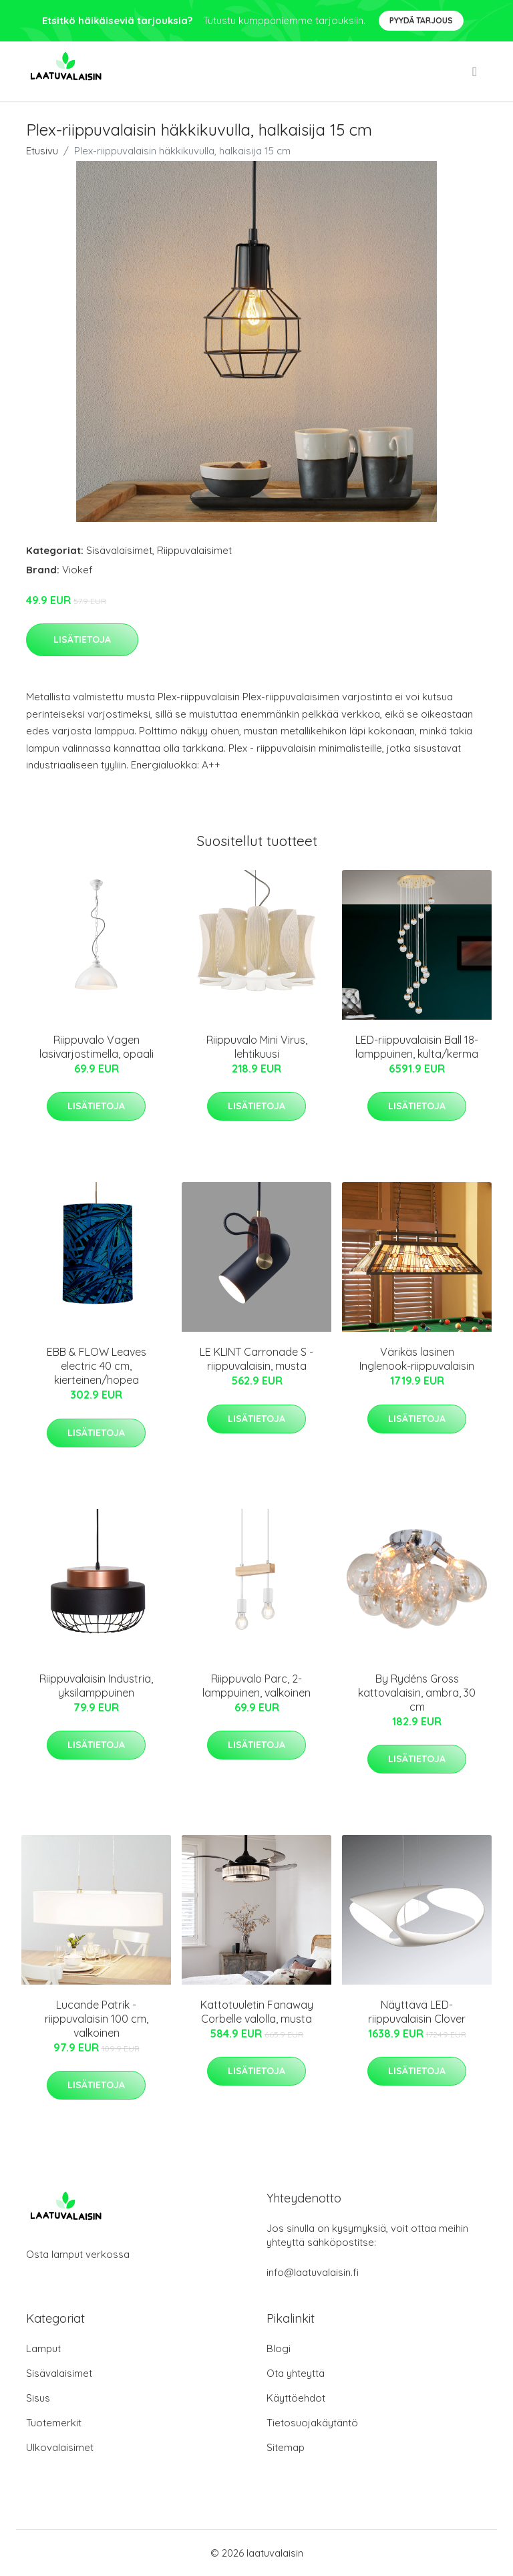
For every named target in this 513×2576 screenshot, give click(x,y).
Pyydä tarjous (421, 20)
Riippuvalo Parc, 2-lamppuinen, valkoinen (256, 1685)
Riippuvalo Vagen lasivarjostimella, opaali (96, 1046)
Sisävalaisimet (119, 550)
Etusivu (42, 150)
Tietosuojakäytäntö (312, 2422)
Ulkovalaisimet (60, 2447)
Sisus (38, 2398)
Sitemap (286, 2447)
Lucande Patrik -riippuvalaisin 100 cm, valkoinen (96, 2018)
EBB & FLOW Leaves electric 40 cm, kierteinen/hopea (96, 1366)
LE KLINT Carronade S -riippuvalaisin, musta (256, 1359)
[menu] (475, 71)
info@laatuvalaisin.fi (313, 2272)
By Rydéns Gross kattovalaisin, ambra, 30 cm (417, 1692)
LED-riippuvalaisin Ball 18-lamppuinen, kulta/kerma (416, 1046)
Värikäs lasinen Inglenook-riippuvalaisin (416, 1359)
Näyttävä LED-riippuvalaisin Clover (417, 2011)
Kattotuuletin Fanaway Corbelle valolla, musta (256, 2011)
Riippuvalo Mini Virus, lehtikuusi (256, 1046)
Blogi (279, 2348)
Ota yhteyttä (296, 2373)
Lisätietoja (82, 639)
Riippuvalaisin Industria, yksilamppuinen (96, 1685)
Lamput (43, 2348)
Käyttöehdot (296, 2398)
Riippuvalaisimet (194, 550)
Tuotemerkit (53, 2422)
